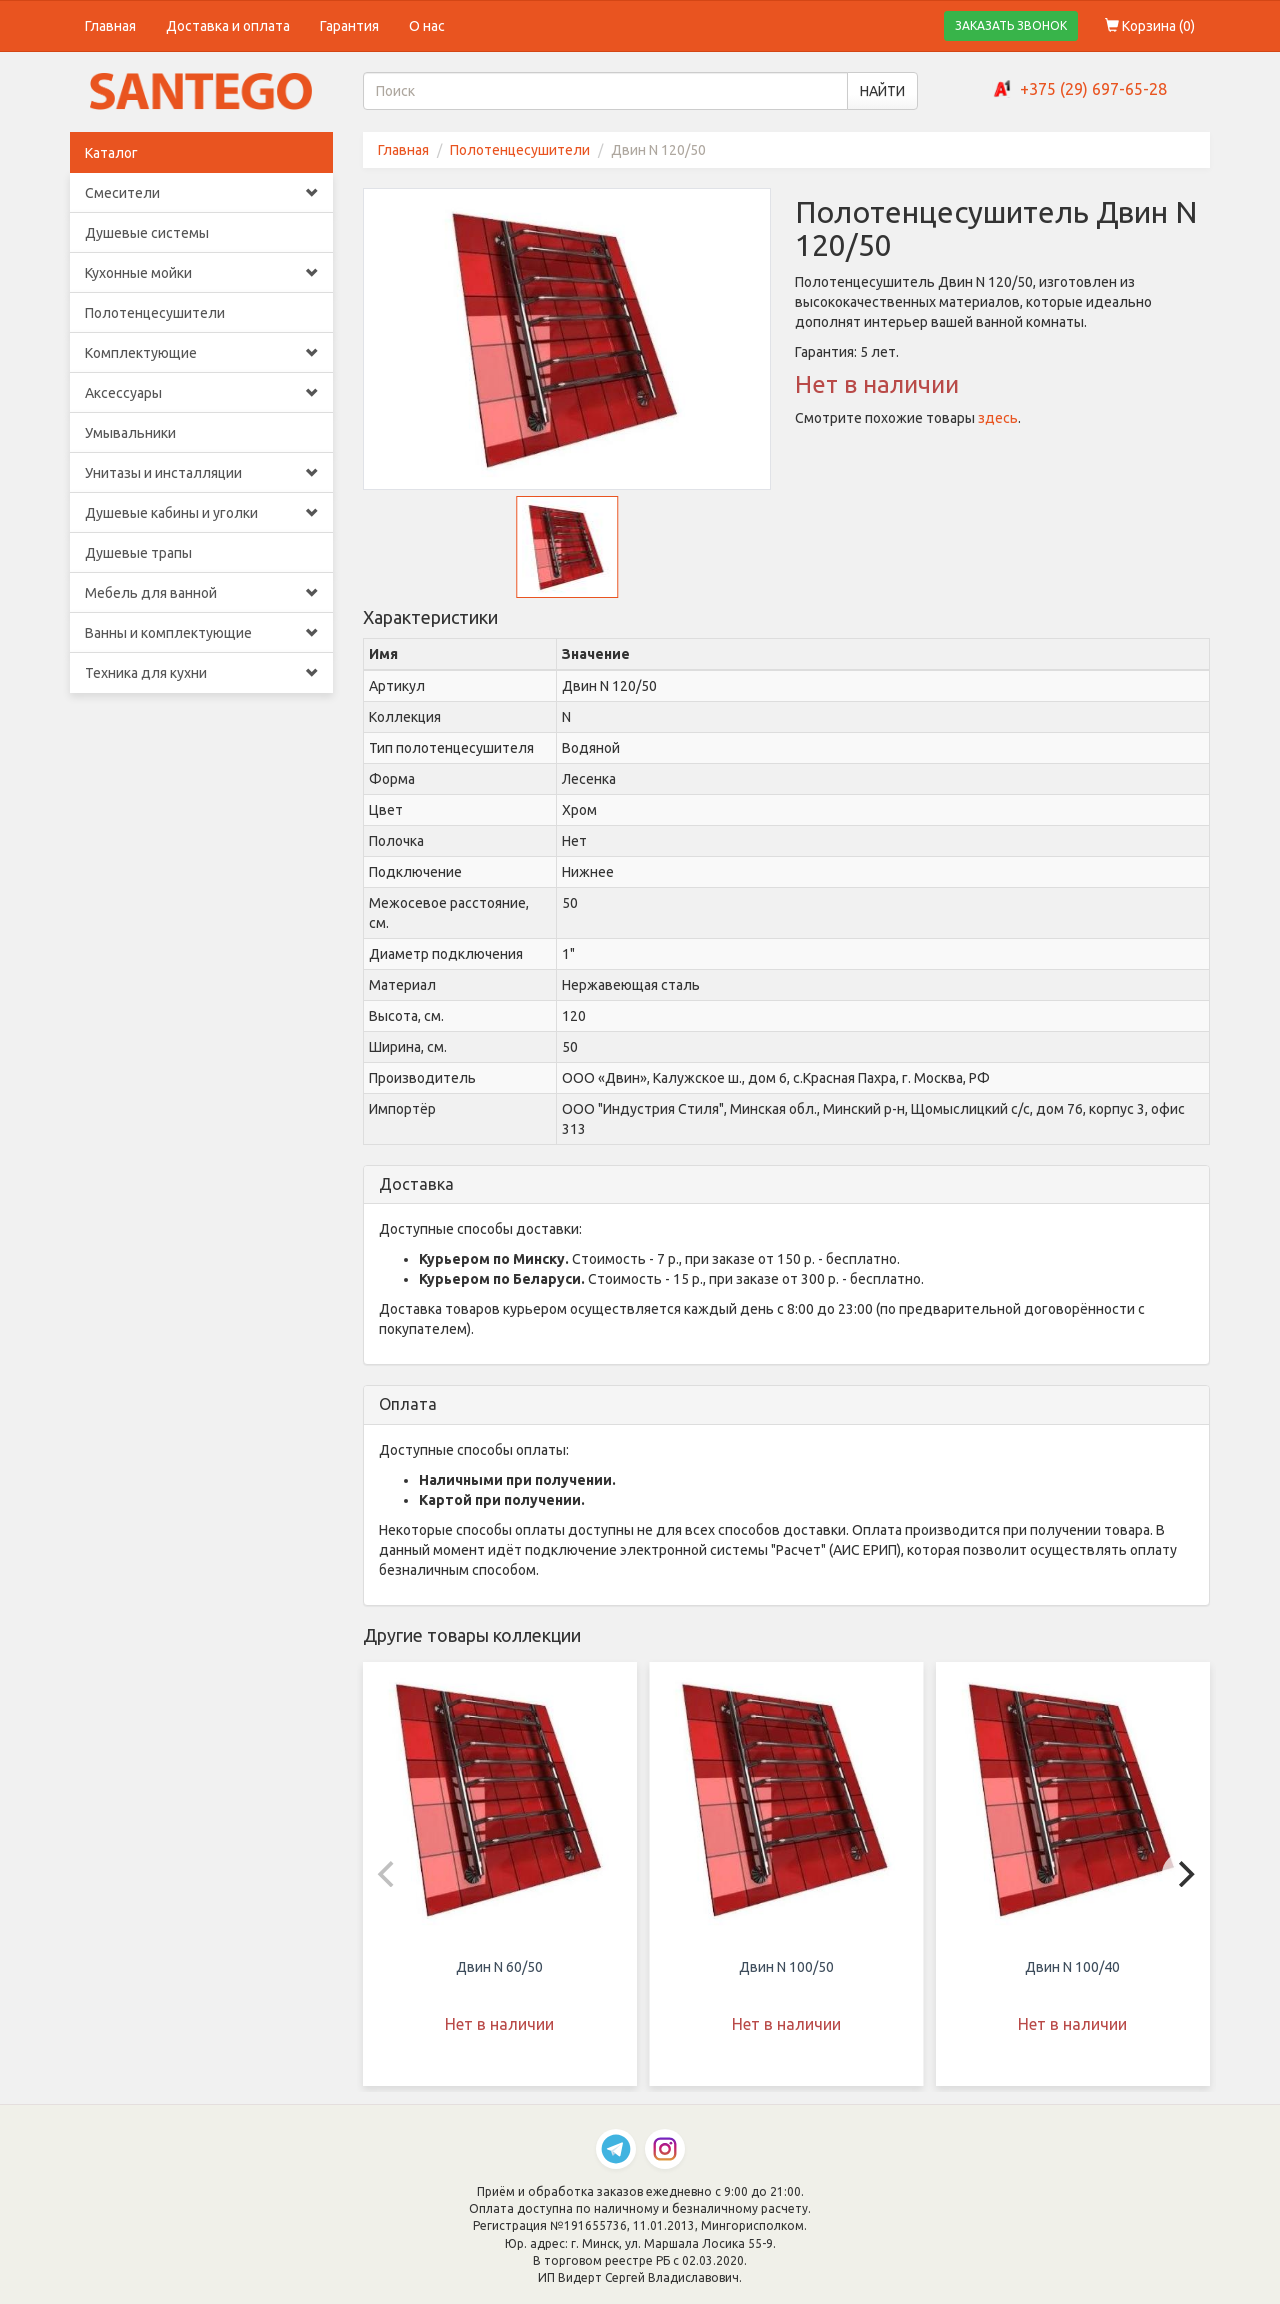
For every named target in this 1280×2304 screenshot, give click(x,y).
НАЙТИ (882, 91)
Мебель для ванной (201, 593)
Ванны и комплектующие (201, 633)
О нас (427, 26)
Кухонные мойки (201, 273)
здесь (998, 418)
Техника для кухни (201, 673)
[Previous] (389, 1874)
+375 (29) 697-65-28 (1093, 89)
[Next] (1184, 1874)
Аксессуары (201, 393)
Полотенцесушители (155, 313)
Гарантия (349, 26)
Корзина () (1150, 26)
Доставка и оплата (228, 26)
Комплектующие (201, 353)
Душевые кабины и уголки (201, 513)
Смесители (201, 193)
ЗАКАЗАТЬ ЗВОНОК (1011, 25)
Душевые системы (147, 233)
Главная (110, 26)
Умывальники (130, 433)
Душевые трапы (138, 553)
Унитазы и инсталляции (201, 473)
